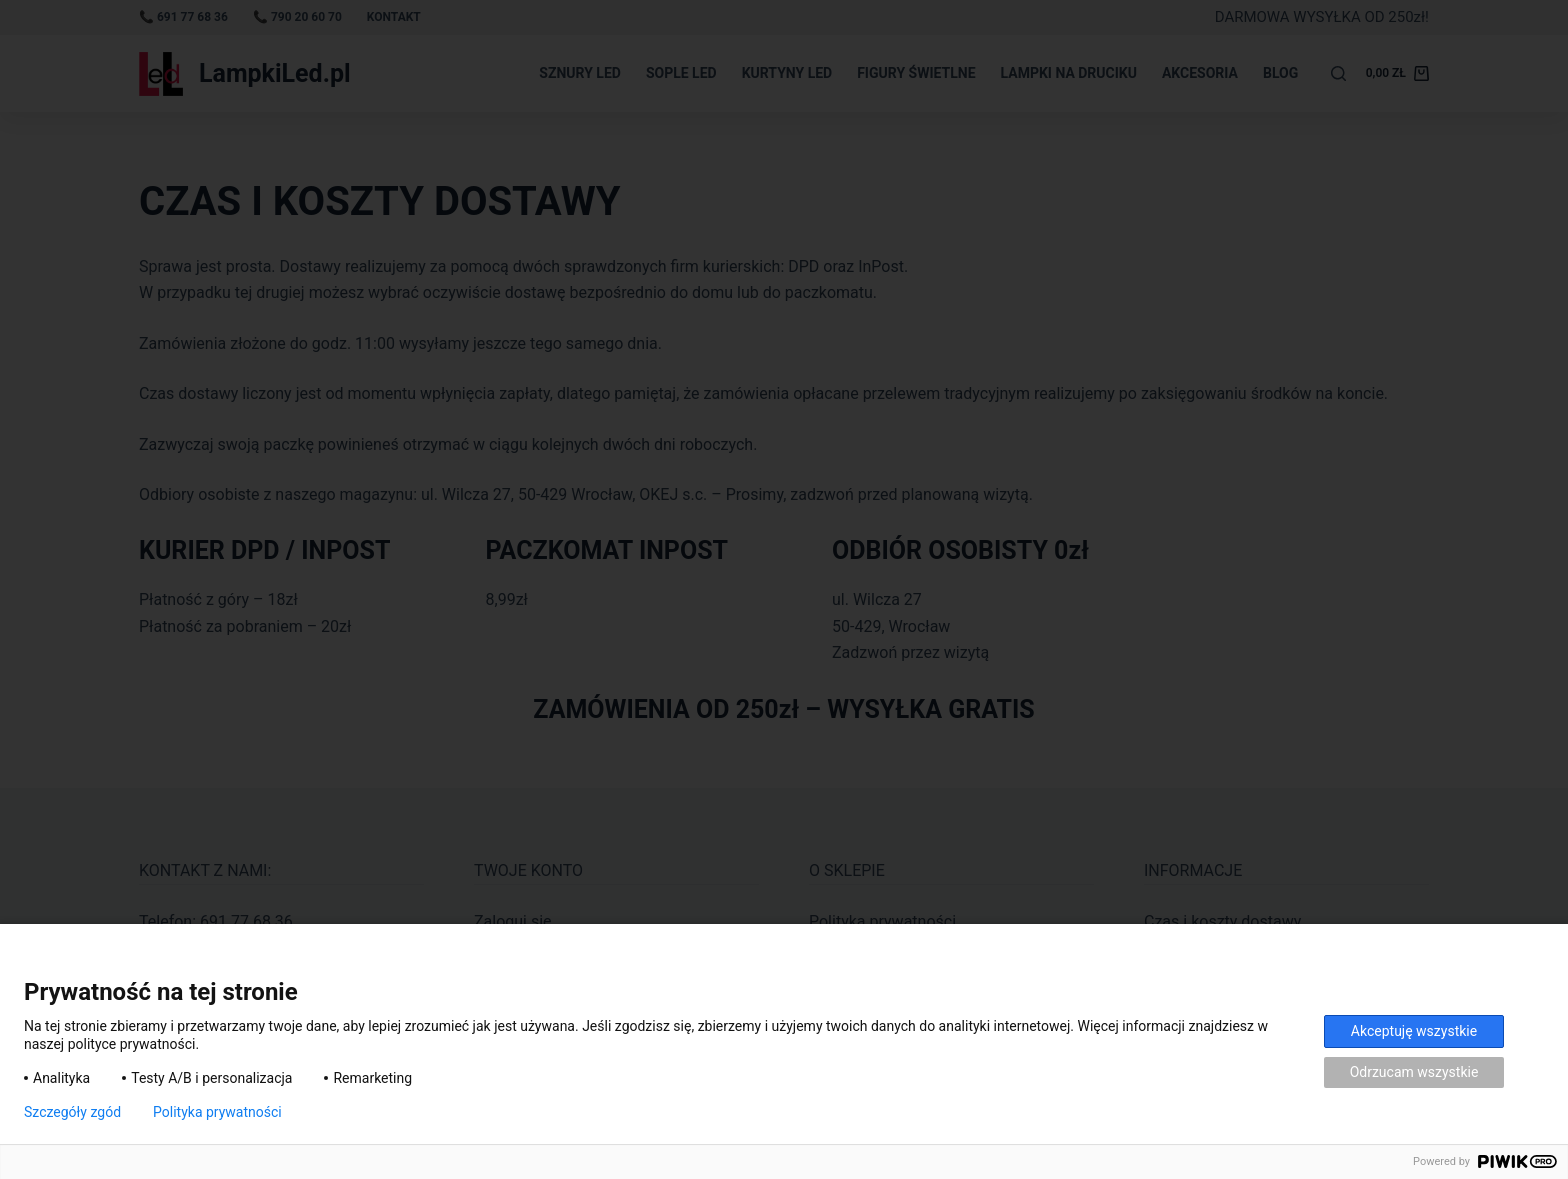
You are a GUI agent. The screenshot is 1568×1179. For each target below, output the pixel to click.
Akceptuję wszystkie (1414, 1031)
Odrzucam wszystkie (1414, 1072)
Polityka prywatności (217, 1112)
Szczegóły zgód (72, 1112)
